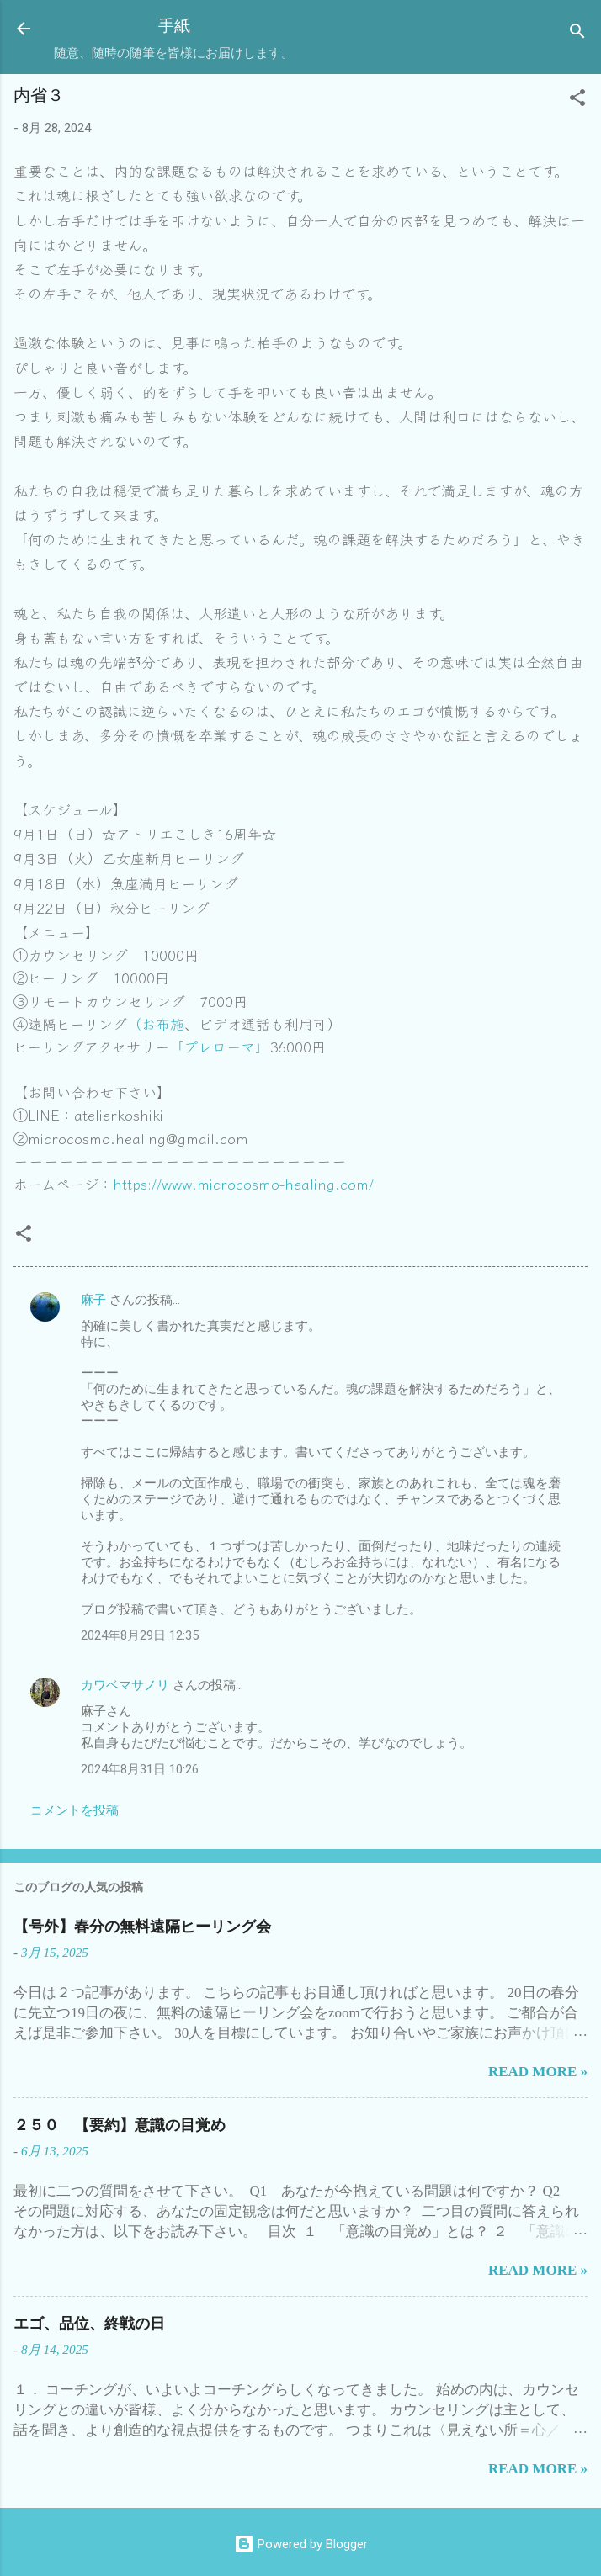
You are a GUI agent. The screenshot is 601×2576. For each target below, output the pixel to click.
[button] (577, 100)
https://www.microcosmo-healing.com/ (243, 1183)
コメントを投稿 (74, 1810)
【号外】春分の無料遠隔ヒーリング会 (142, 1926)
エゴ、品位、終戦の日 (89, 2323)
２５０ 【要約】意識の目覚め (119, 2125)
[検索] (577, 34)
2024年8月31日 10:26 (140, 1769)
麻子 (93, 1299)
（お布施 (155, 1023)
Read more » (538, 2072)
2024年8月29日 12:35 (140, 1635)
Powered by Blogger (301, 2544)
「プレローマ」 (219, 1046)
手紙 (174, 25)
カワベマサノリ (125, 1685)
